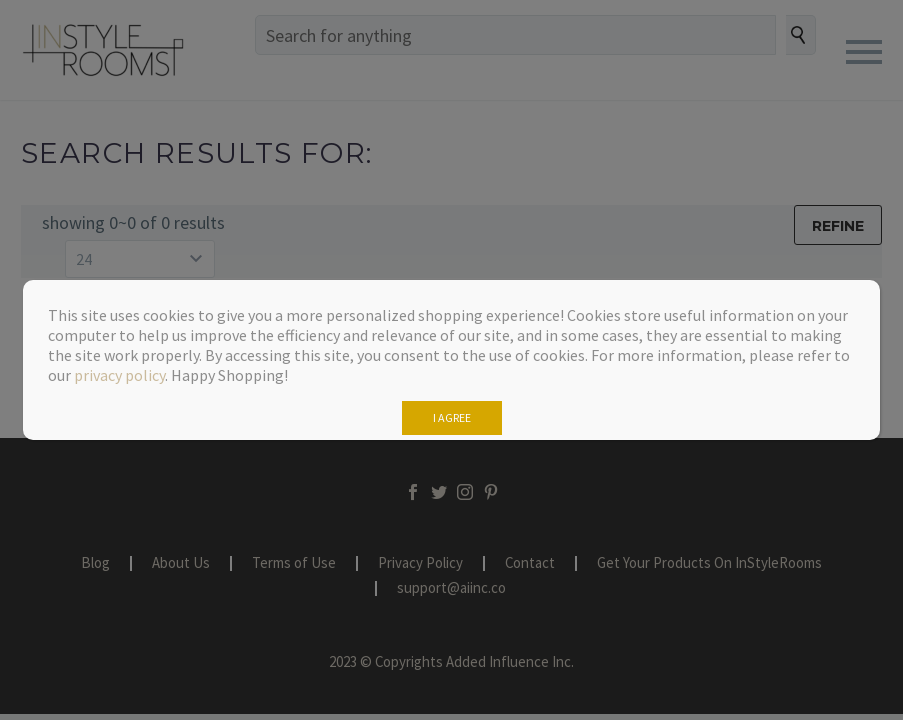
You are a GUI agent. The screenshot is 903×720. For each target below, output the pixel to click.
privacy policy (119, 375)
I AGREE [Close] (452, 417)
